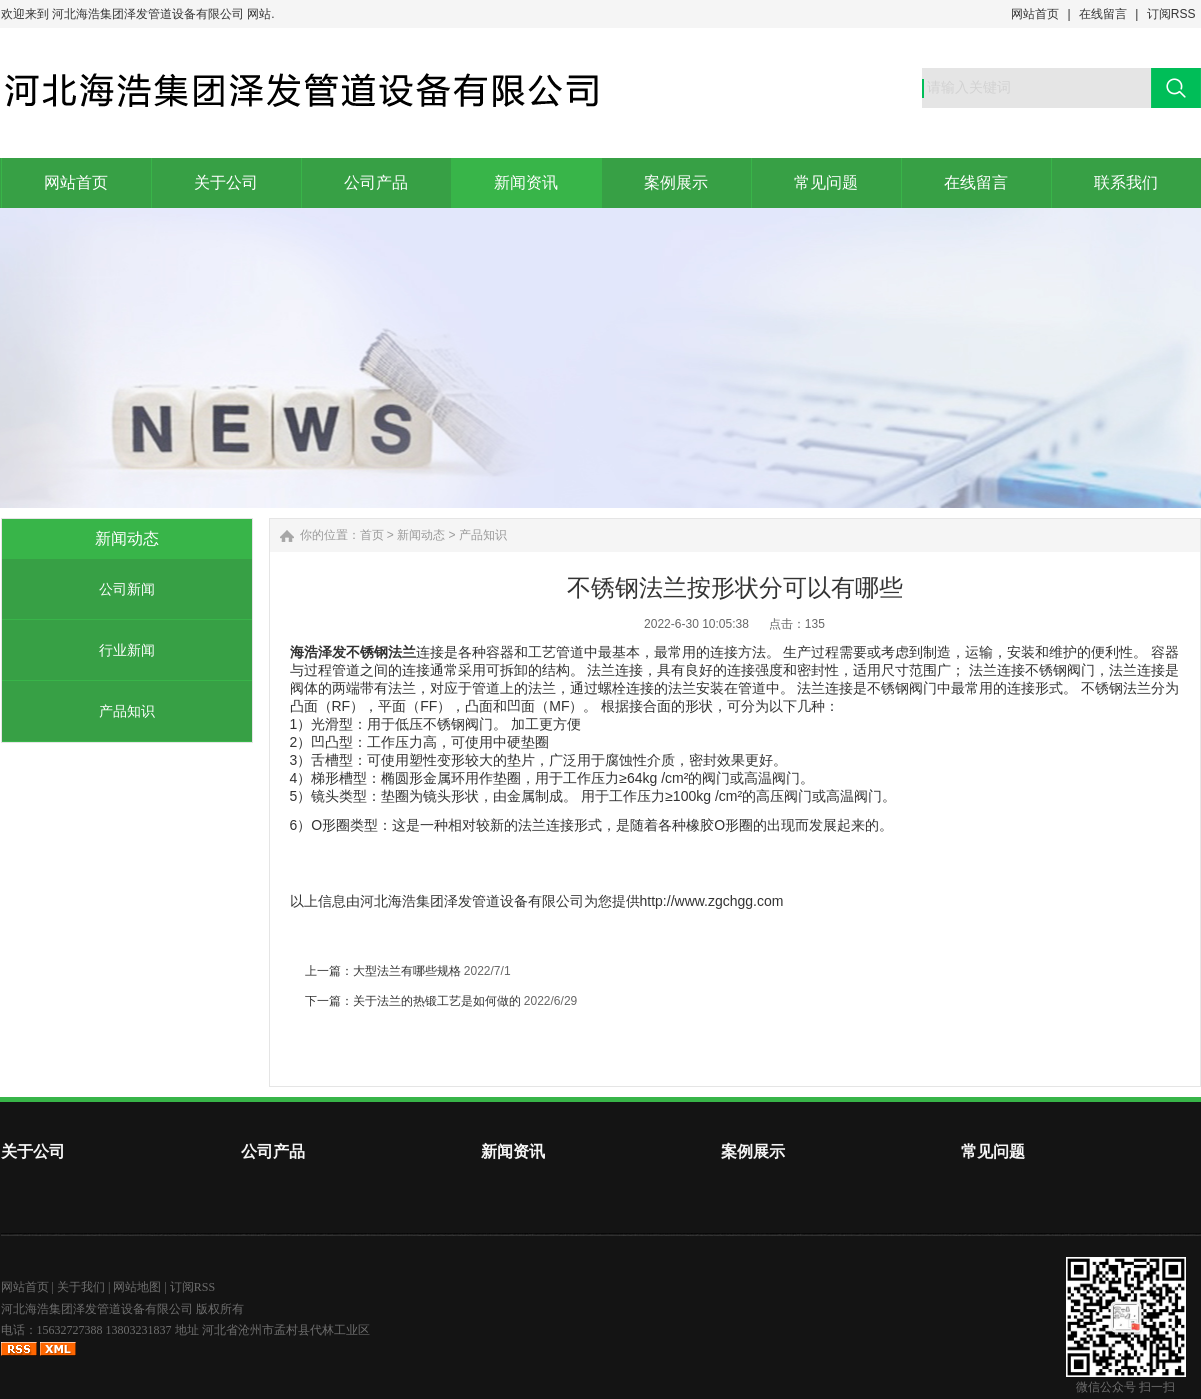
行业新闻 (127, 650)
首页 (372, 535)
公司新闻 (127, 589)
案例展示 (753, 1151)
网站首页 (1035, 14)
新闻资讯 (513, 1151)
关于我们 (81, 1287)
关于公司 (33, 1151)
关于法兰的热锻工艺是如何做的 (437, 1001)
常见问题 (993, 1151)
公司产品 (273, 1151)
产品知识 (127, 711)
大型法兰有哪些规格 (407, 971)
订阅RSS (1171, 14)
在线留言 (1103, 14)
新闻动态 (421, 535)
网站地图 (137, 1287)
